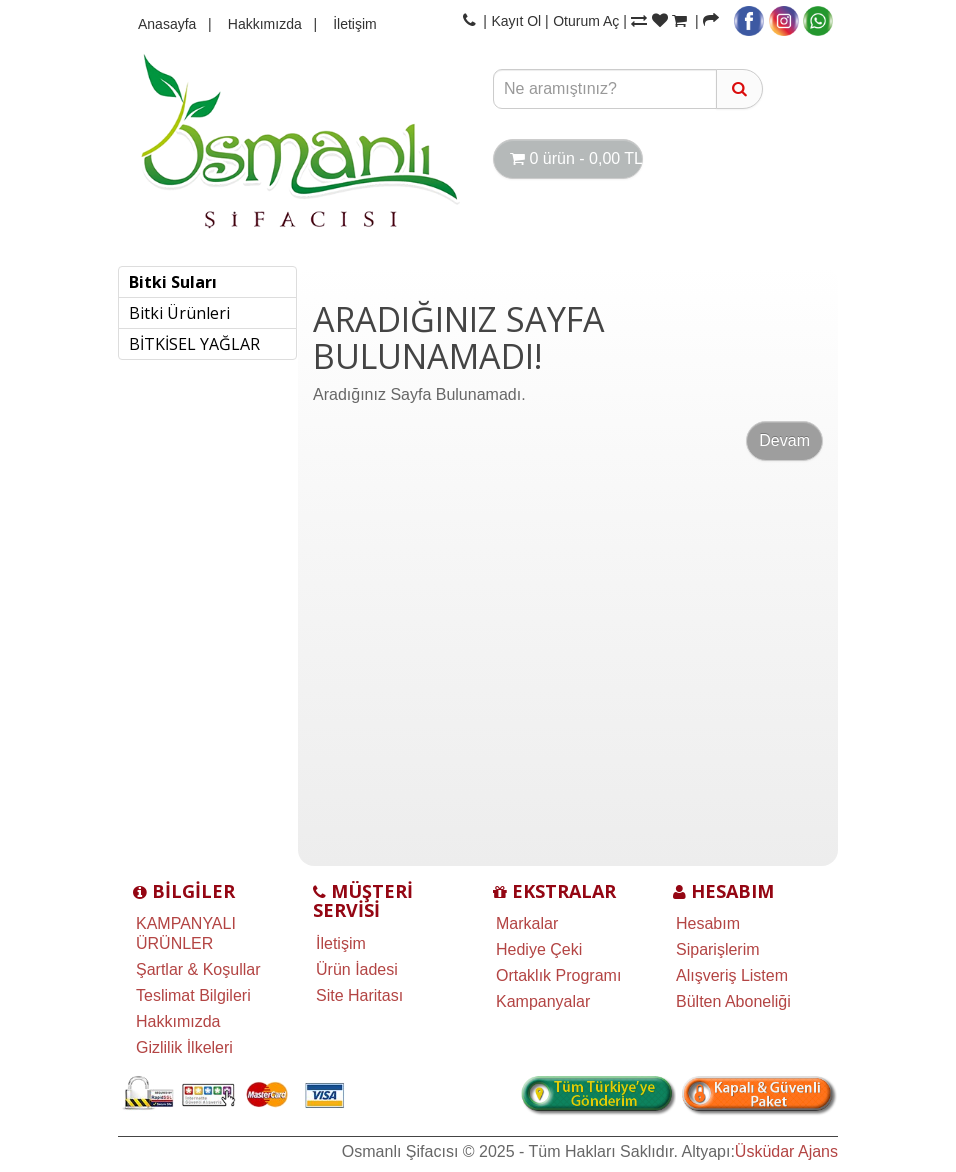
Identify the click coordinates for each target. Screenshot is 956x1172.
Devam (784, 440)
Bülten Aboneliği (733, 1001)
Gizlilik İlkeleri (184, 1047)
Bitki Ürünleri (179, 313)
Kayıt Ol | (519, 21)
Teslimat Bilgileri (193, 995)
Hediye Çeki (539, 949)
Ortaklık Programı (558, 975)
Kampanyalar (543, 1001)
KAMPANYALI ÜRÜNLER (186, 933)
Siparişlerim (718, 949)
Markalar (527, 923)
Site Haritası (359, 995)
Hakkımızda (259, 24)
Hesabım (708, 923)
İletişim (349, 24)
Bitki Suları (173, 282)
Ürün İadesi (357, 969)
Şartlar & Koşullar (198, 969)
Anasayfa (167, 24)
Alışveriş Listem (732, 975)
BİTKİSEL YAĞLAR (194, 344)
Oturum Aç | (590, 21)
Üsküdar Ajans (786, 1151)
